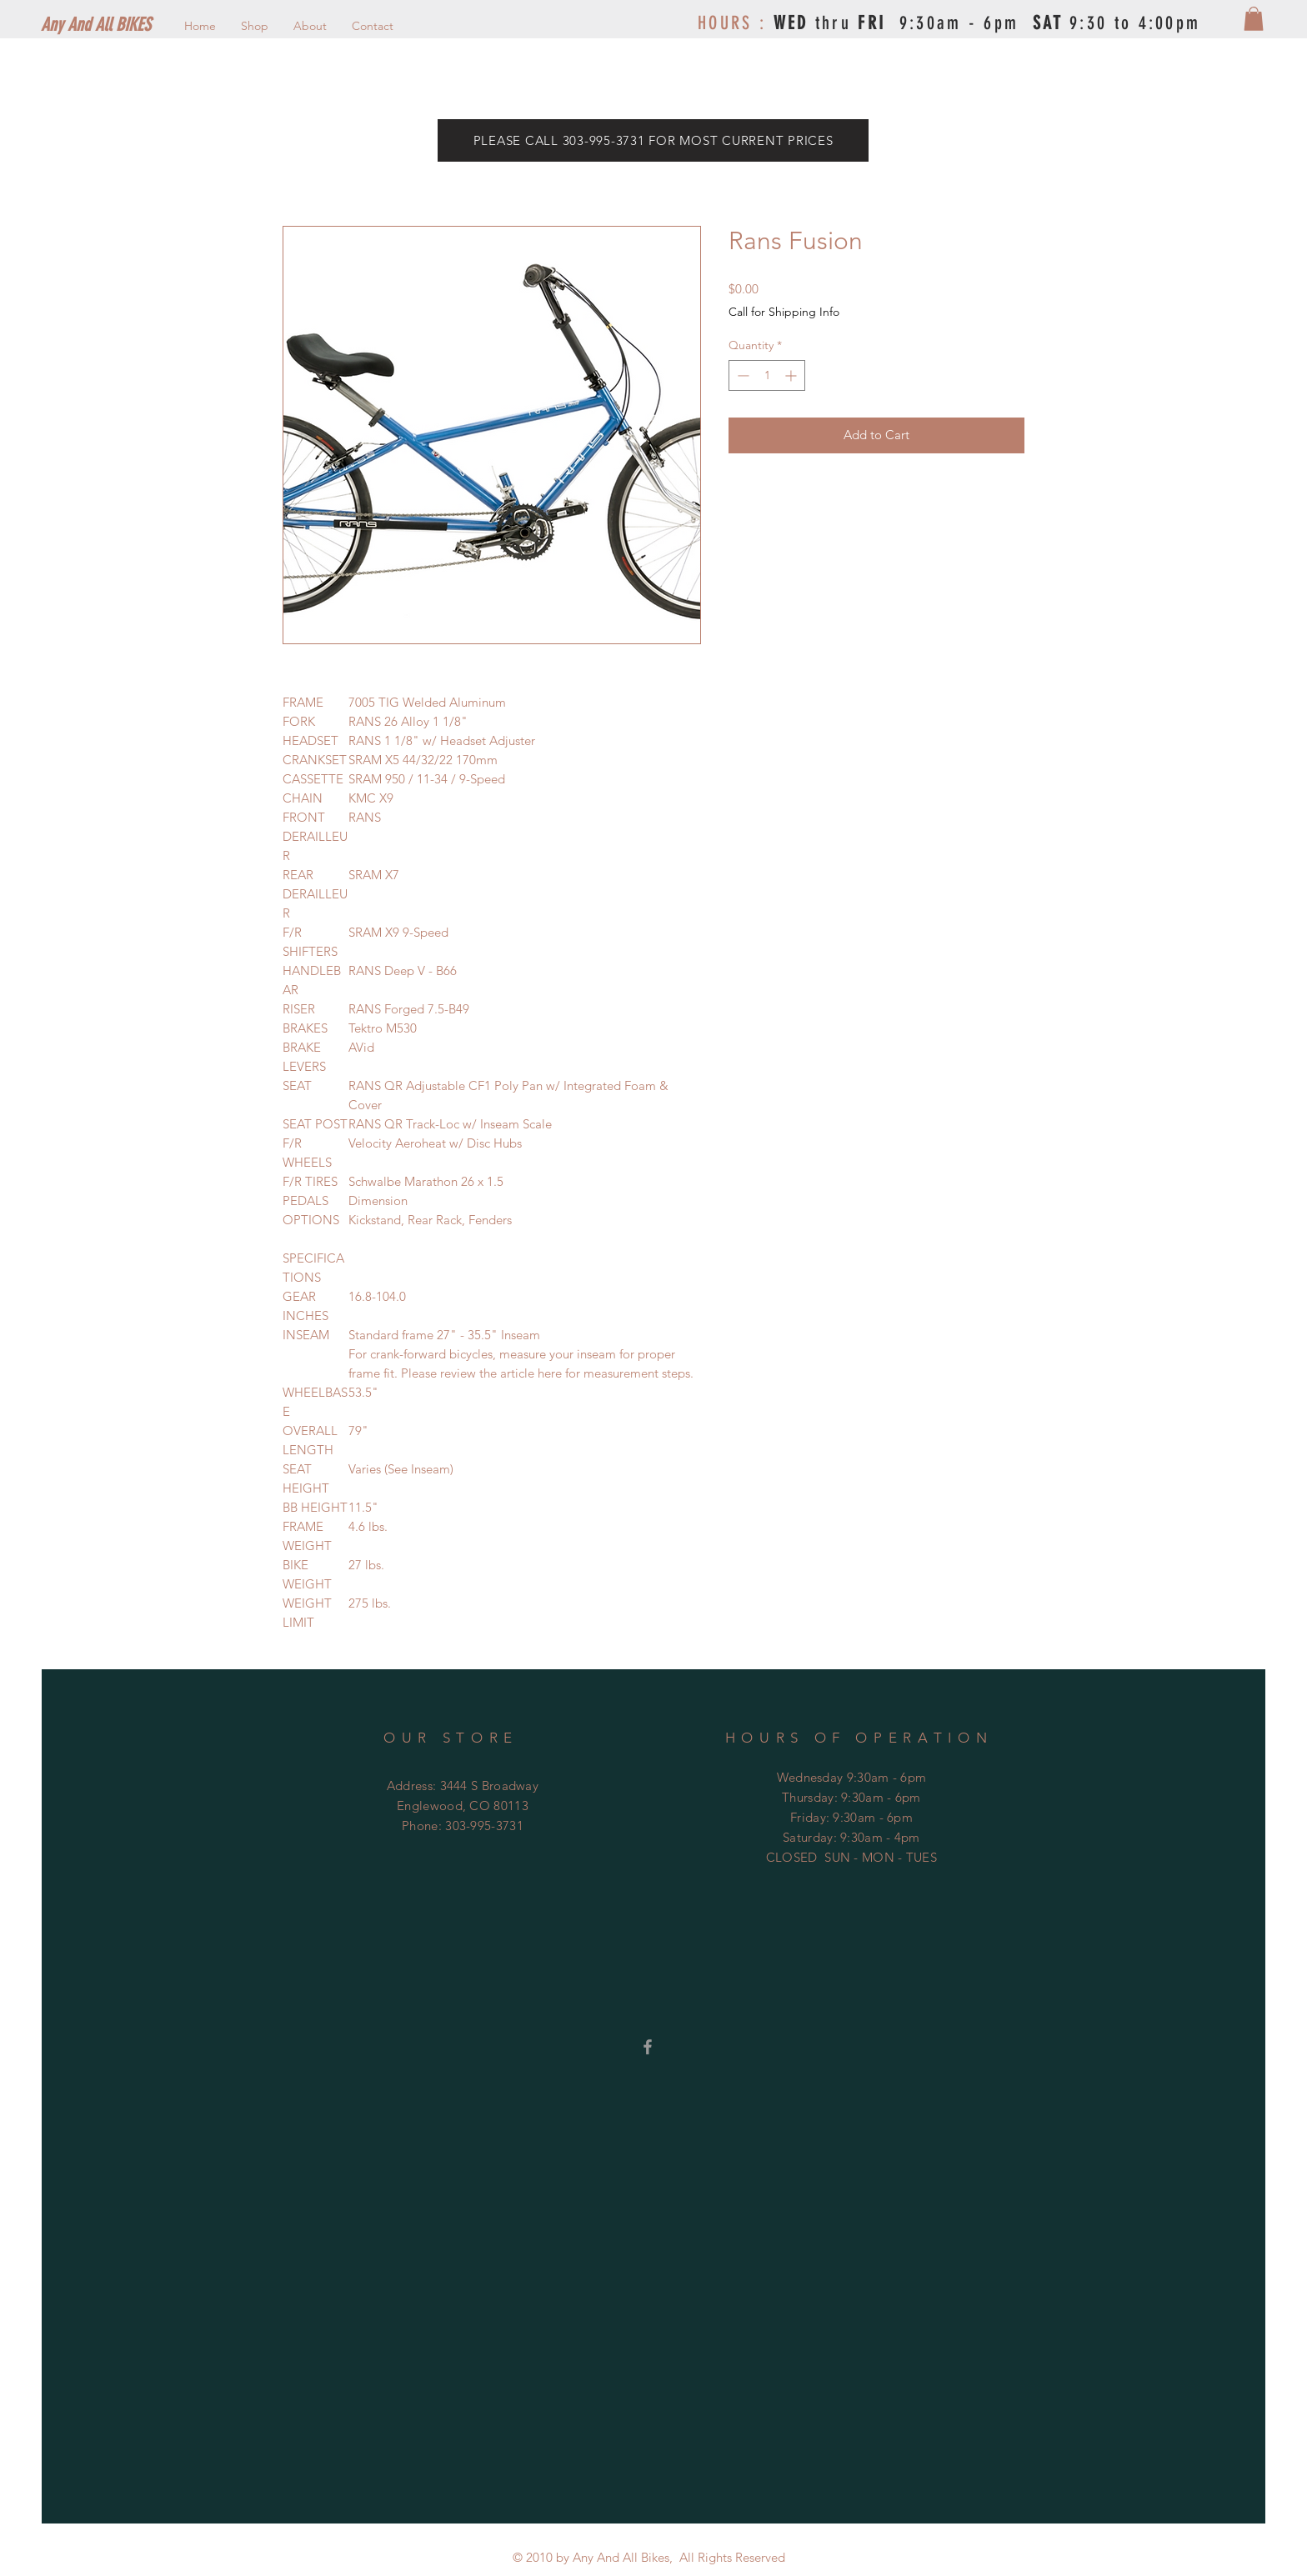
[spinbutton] (767, 375)
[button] (1254, 19)
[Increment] (792, 375)
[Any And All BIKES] (122, 25)
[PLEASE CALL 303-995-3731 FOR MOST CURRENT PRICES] (653, 140)
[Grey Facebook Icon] (648, 2047)
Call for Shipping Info (784, 311)
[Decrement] (741, 375)
